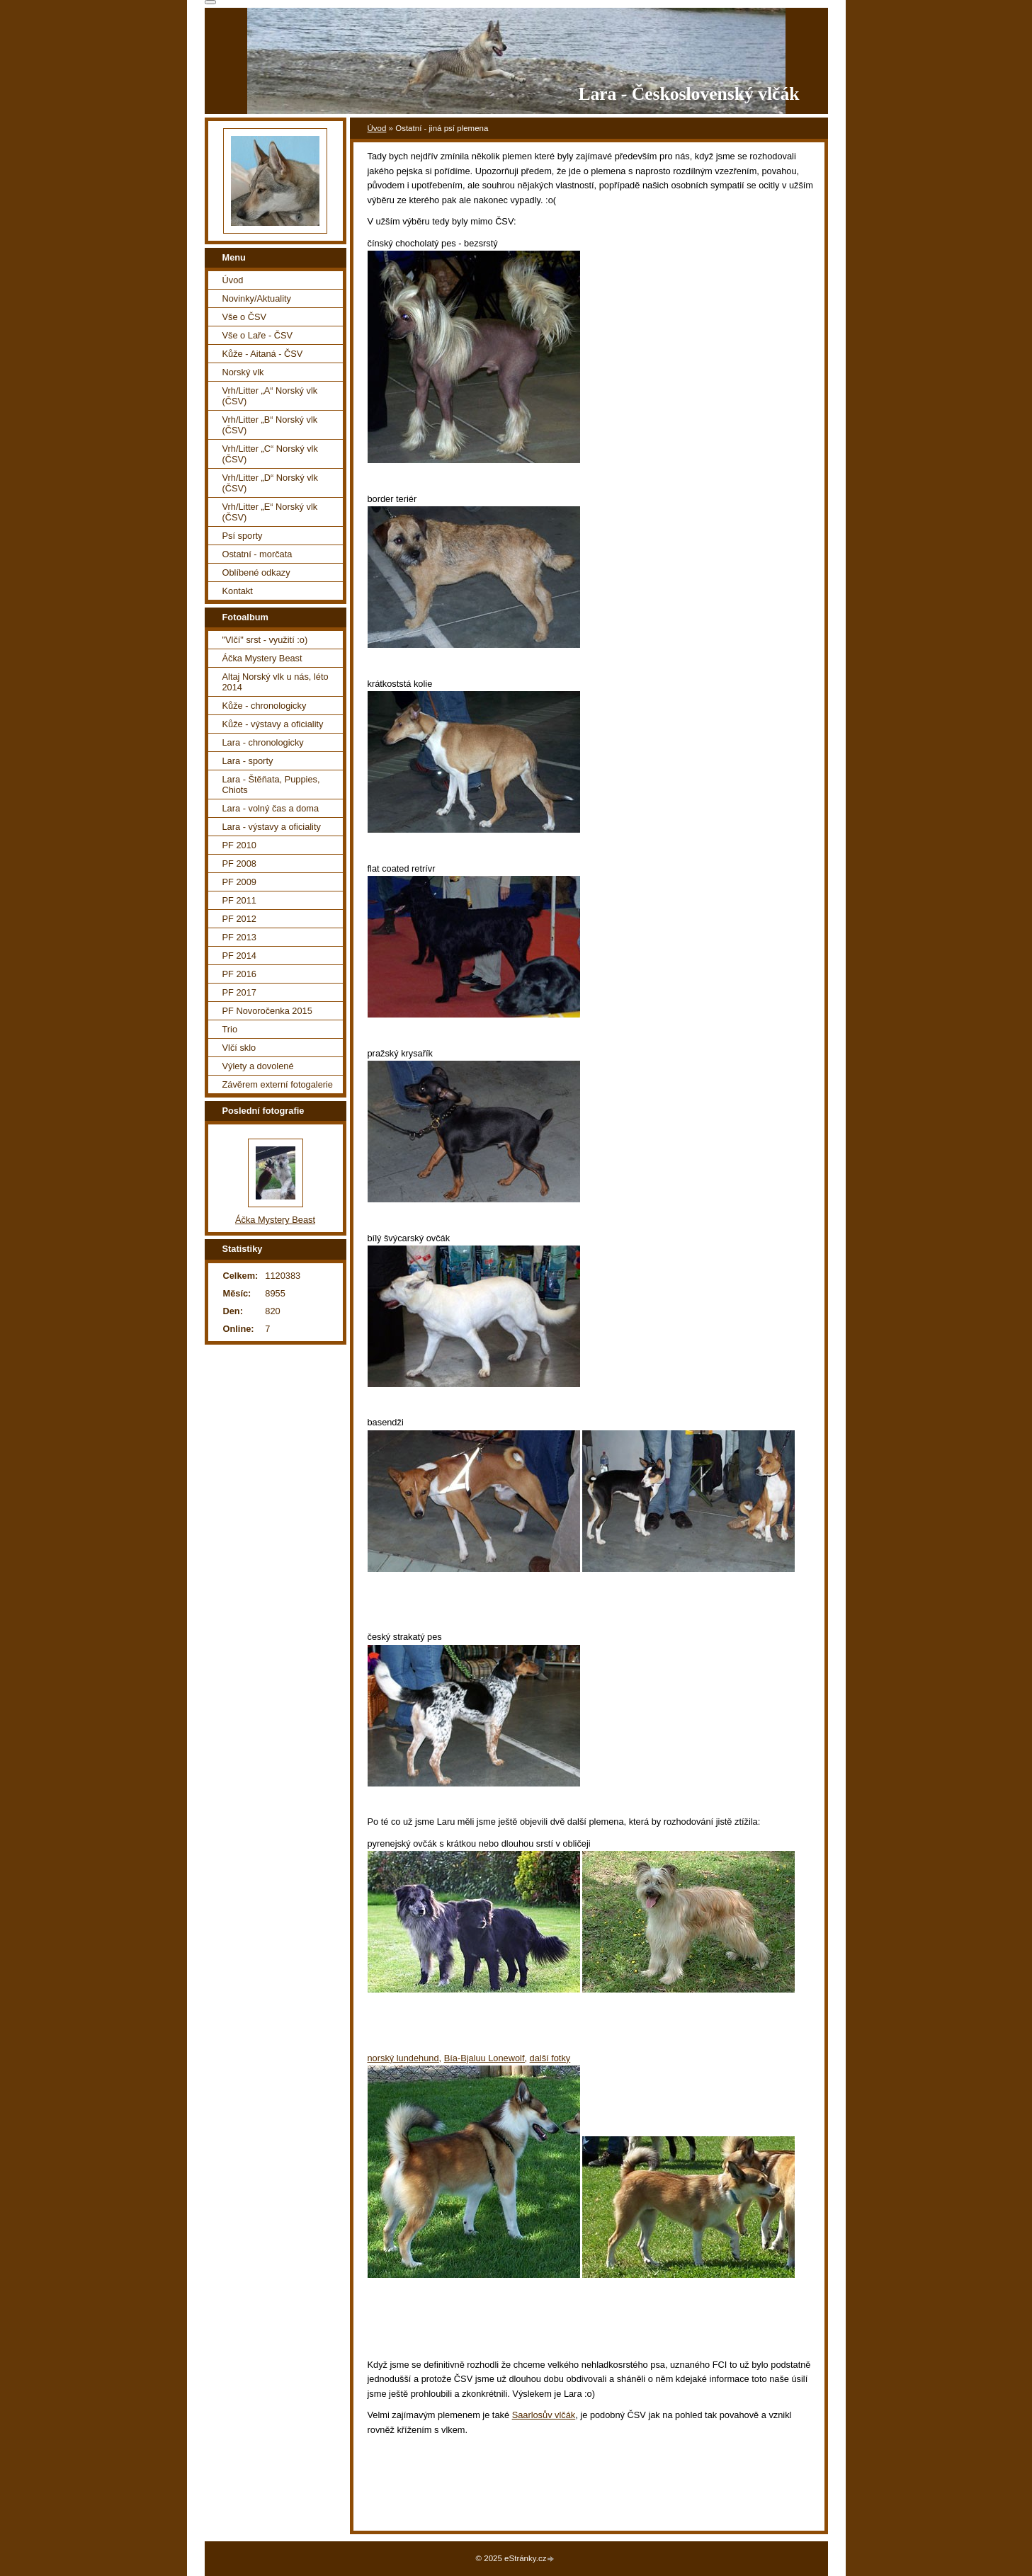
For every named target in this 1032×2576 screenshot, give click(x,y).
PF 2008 (239, 863)
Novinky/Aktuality (256, 298)
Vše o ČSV (244, 317)
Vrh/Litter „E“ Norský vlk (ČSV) (270, 512)
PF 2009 (239, 882)
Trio (230, 1029)
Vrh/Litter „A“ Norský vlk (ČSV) (270, 395)
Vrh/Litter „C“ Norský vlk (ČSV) (270, 454)
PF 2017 (239, 992)
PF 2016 (239, 974)
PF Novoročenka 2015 (267, 1010)
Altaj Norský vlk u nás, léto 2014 (275, 682)
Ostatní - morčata (257, 554)
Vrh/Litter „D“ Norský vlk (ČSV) (270, 483)
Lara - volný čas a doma (270, 808)
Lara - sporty (247, 761)
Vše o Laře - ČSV (257, 335)
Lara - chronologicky (263, 742)
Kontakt (237, 591)
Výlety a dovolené (258, 1066)
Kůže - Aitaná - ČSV (262, 353)
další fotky (550, 2058)
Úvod (377, 128)
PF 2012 (239, 918)
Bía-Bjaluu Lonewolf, (485, 2058)
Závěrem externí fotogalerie (277, 1084)
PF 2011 (239, 900)
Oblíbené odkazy (256, 572)
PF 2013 (239, 937)
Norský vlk (243, 372)
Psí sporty (242, 535)
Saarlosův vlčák (544, 2415)
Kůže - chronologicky (264, 705)
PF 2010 (239, 845)
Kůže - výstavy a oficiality (273, 724)
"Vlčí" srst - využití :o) (265, 639)
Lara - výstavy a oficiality (271, 826)
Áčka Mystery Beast (262, 658)
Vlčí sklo (239, 1047)
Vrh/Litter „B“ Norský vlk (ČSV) (270, 424)
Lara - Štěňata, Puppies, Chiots (271, 784)
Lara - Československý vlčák (688, 94)
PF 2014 (239, 955)
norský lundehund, (405, 2058)
